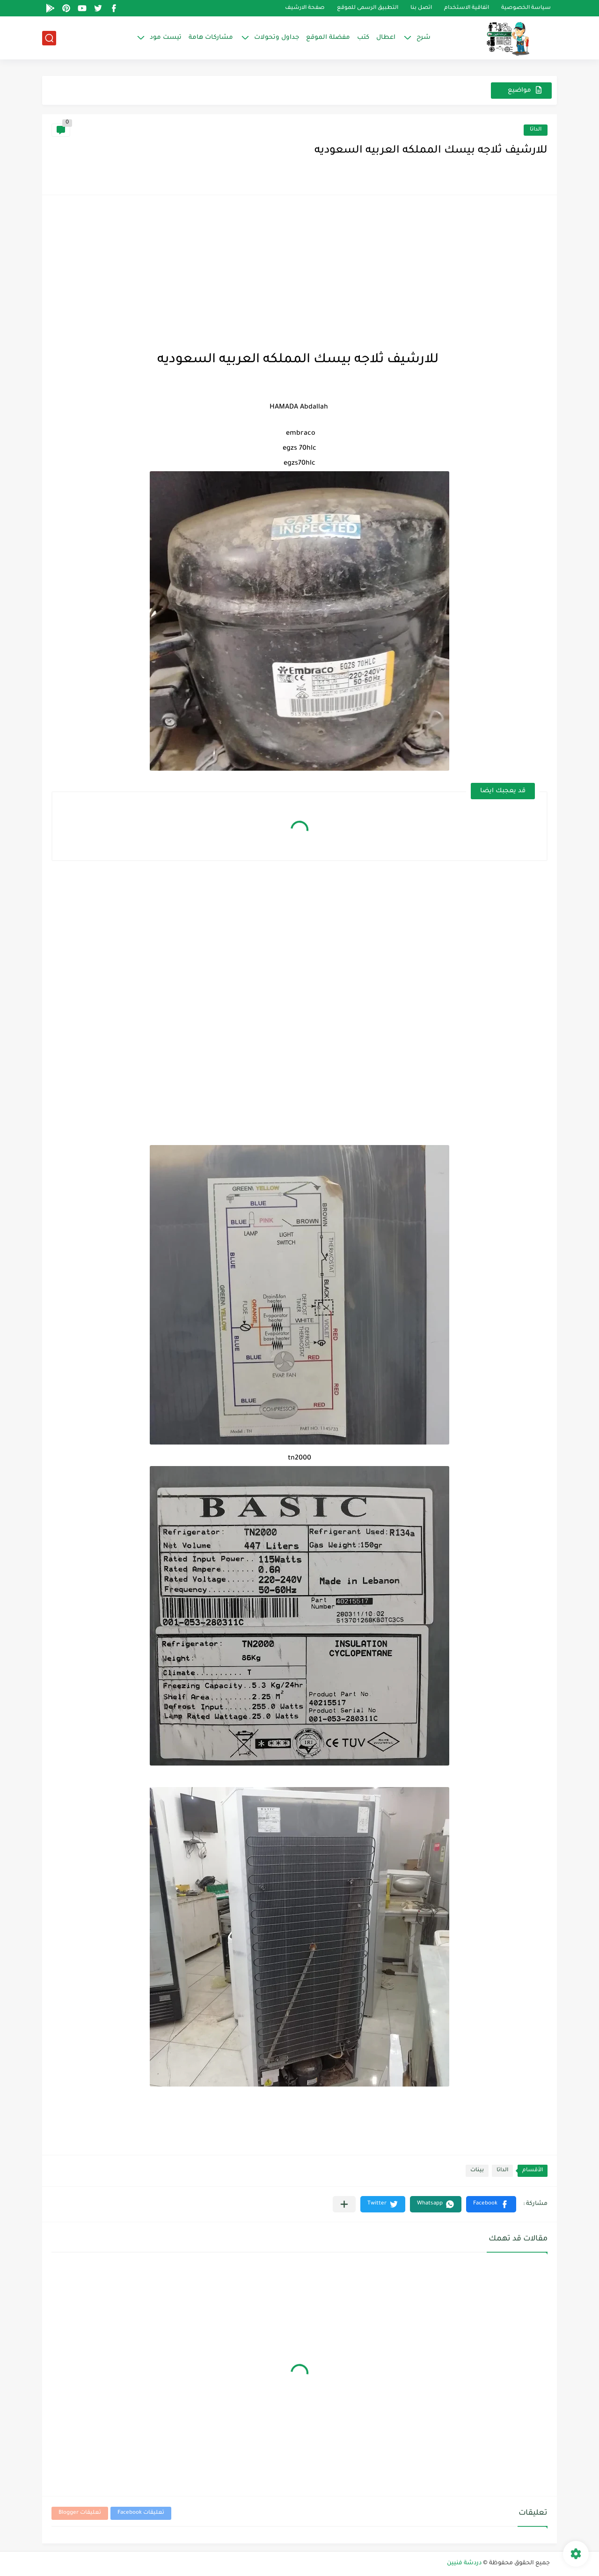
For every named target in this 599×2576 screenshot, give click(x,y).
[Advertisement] (299, 270)
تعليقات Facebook (140, 2513)
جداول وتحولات (276, 37)
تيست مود (166, 37)
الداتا (535, 130)
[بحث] (49, 38)
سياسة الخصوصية (526, 8)
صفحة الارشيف (305, 8)
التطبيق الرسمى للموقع (367, 8)
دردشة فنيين (464, 2563)
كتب (363, 37)
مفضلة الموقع (328, 37)
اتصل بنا (421, 8)
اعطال (385, 37)
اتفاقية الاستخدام (466, 8)
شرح (423, 37)
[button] (491, 2204)
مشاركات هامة (211, 37)
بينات (477, 2170)
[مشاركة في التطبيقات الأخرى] (344, 2204)
